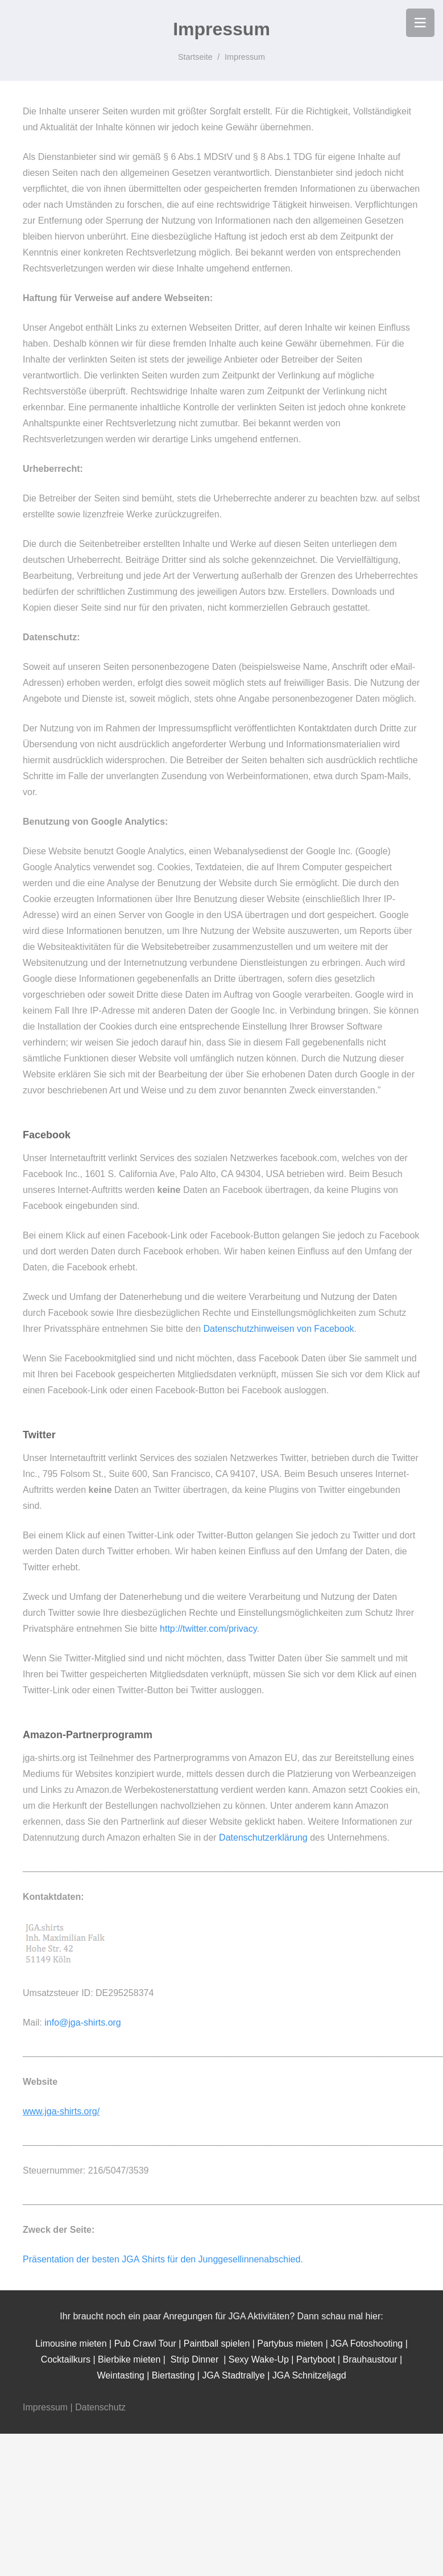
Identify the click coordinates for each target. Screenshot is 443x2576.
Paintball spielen (217, 2343)
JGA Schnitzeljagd (309, 2375)
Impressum (45, 2407)
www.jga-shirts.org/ (61, 2111)
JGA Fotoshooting (366, 2343)
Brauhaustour (369, 2359)
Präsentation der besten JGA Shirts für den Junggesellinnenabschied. (163, 2259)
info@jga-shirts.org (82, 2022)
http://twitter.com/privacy (208, 1628)
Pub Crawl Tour (146, 2343)
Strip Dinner (194, 2359)
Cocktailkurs (67, 2359)
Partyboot (315, 2359)
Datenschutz (100, 2407)
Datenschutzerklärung (263, 1837)
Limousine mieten (72, 2343)
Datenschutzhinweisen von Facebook (279, 1329)
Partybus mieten (290, 2343)
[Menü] (420, 23)
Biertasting (173, 2375)
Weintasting (120, 2375)
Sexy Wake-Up (259, 2359)
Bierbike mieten (129, 2359)
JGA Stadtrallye (233, 2375)
